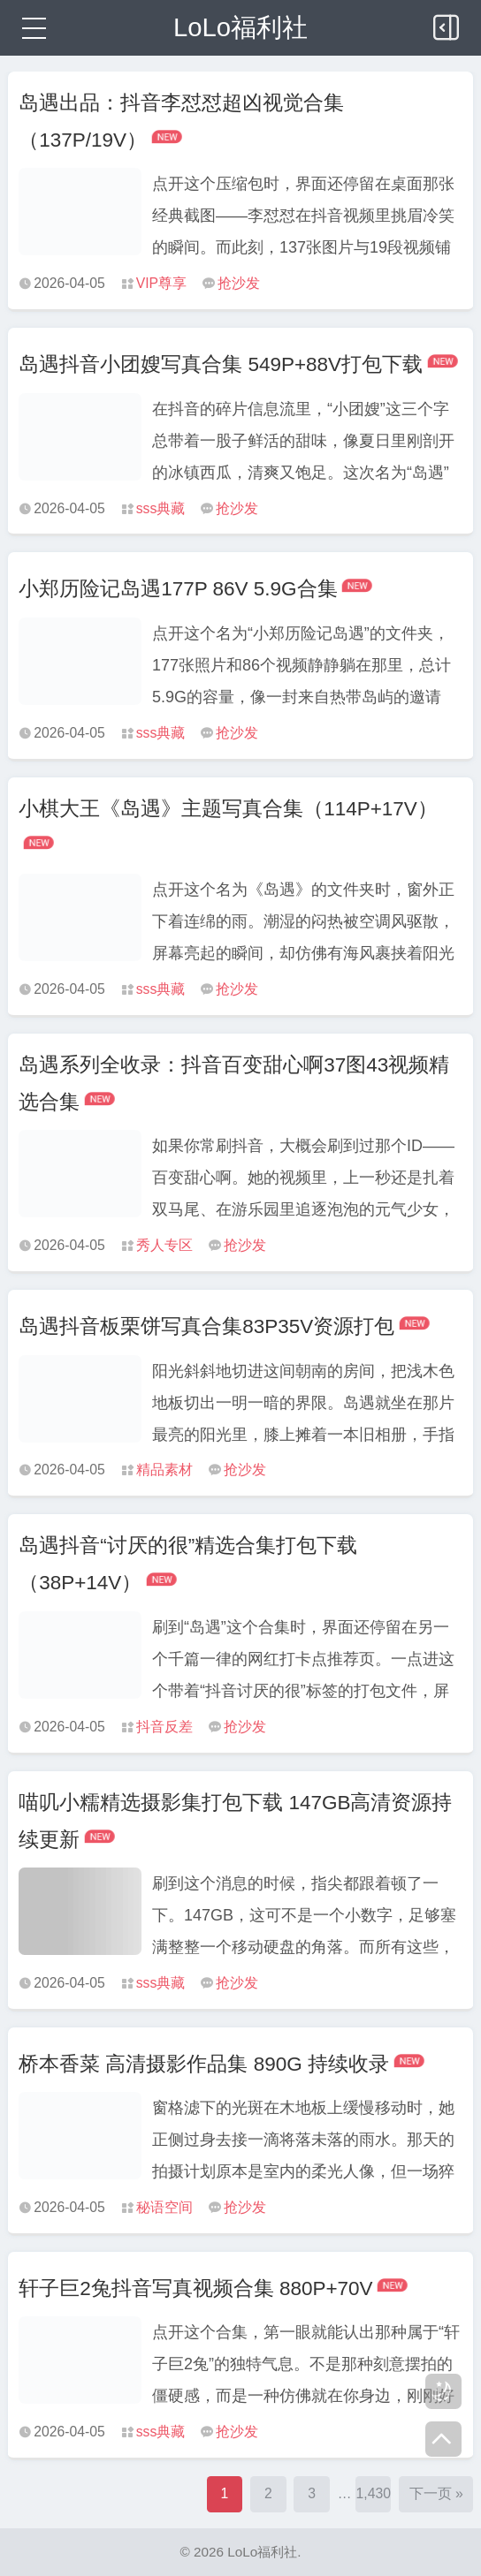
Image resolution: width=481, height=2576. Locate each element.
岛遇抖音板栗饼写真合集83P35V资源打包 (206, 1326)
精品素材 (164, 1469)
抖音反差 (164, 1726)
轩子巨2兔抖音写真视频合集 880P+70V (196, 2288)
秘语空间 (164, 2207)
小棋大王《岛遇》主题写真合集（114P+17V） (228, 809)
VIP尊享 (161, 283)
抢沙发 (239, 283)
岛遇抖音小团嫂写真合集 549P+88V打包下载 (221, 364)
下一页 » (436, 2493)
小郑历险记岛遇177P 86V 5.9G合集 (178, 589)
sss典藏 (161, 508)
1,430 (373, 2493)
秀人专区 (164, 1245)
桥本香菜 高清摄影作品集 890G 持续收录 (204, 2064)
